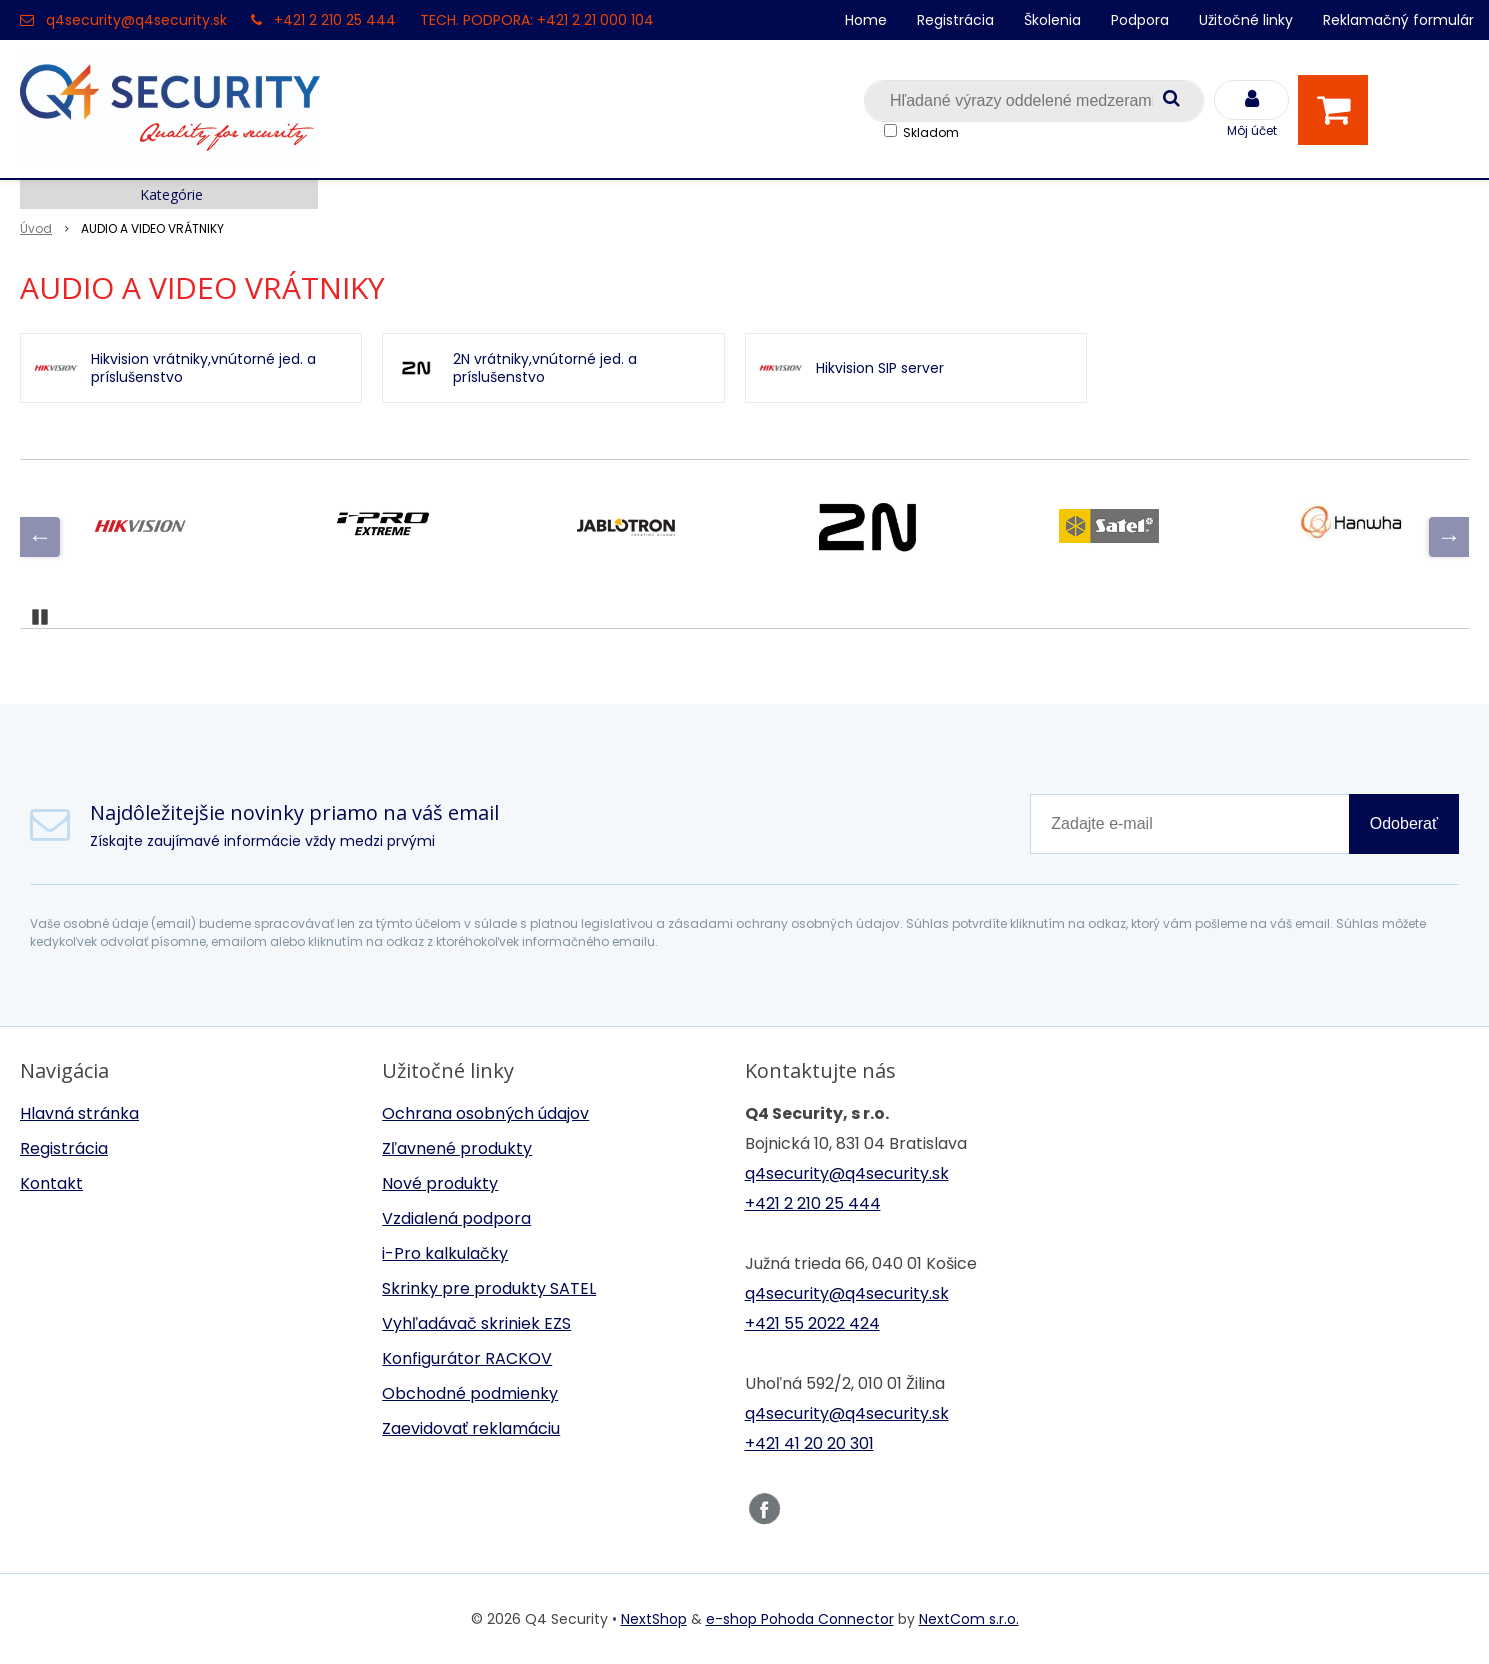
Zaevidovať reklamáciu (471, 1428)
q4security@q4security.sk (136, 20)
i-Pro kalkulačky (445, 1253)
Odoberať (1404, 823)
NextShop (654, 1619)
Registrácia (955, 20)
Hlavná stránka (79, 1113)
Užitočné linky (1246, 20)
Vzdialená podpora (456, 1218)
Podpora (1140, 20)
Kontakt (51, 1183)
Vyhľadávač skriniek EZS (476, 1323)
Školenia (1052, 20)
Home (866, 20)
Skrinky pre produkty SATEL (489, 1288)
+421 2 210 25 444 (335, 20)
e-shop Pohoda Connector (800, 1619)
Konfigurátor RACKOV (467, 1358)
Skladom (931, 132)
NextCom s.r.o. (969, 1619)
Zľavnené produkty (457, 1148)
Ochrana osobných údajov (485, 1113)
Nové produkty (440, 1183)
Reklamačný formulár (1398, 20)
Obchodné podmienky (470, 1393)
